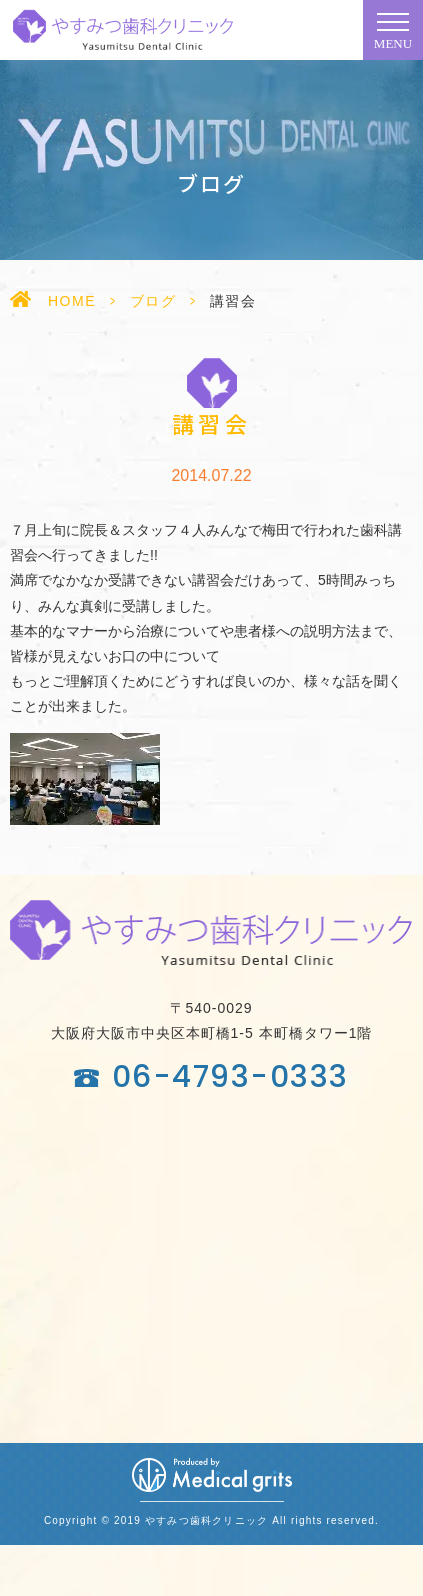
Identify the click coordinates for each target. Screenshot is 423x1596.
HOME (72, 301)
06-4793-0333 (230, 1077)
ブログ (153, 301)
